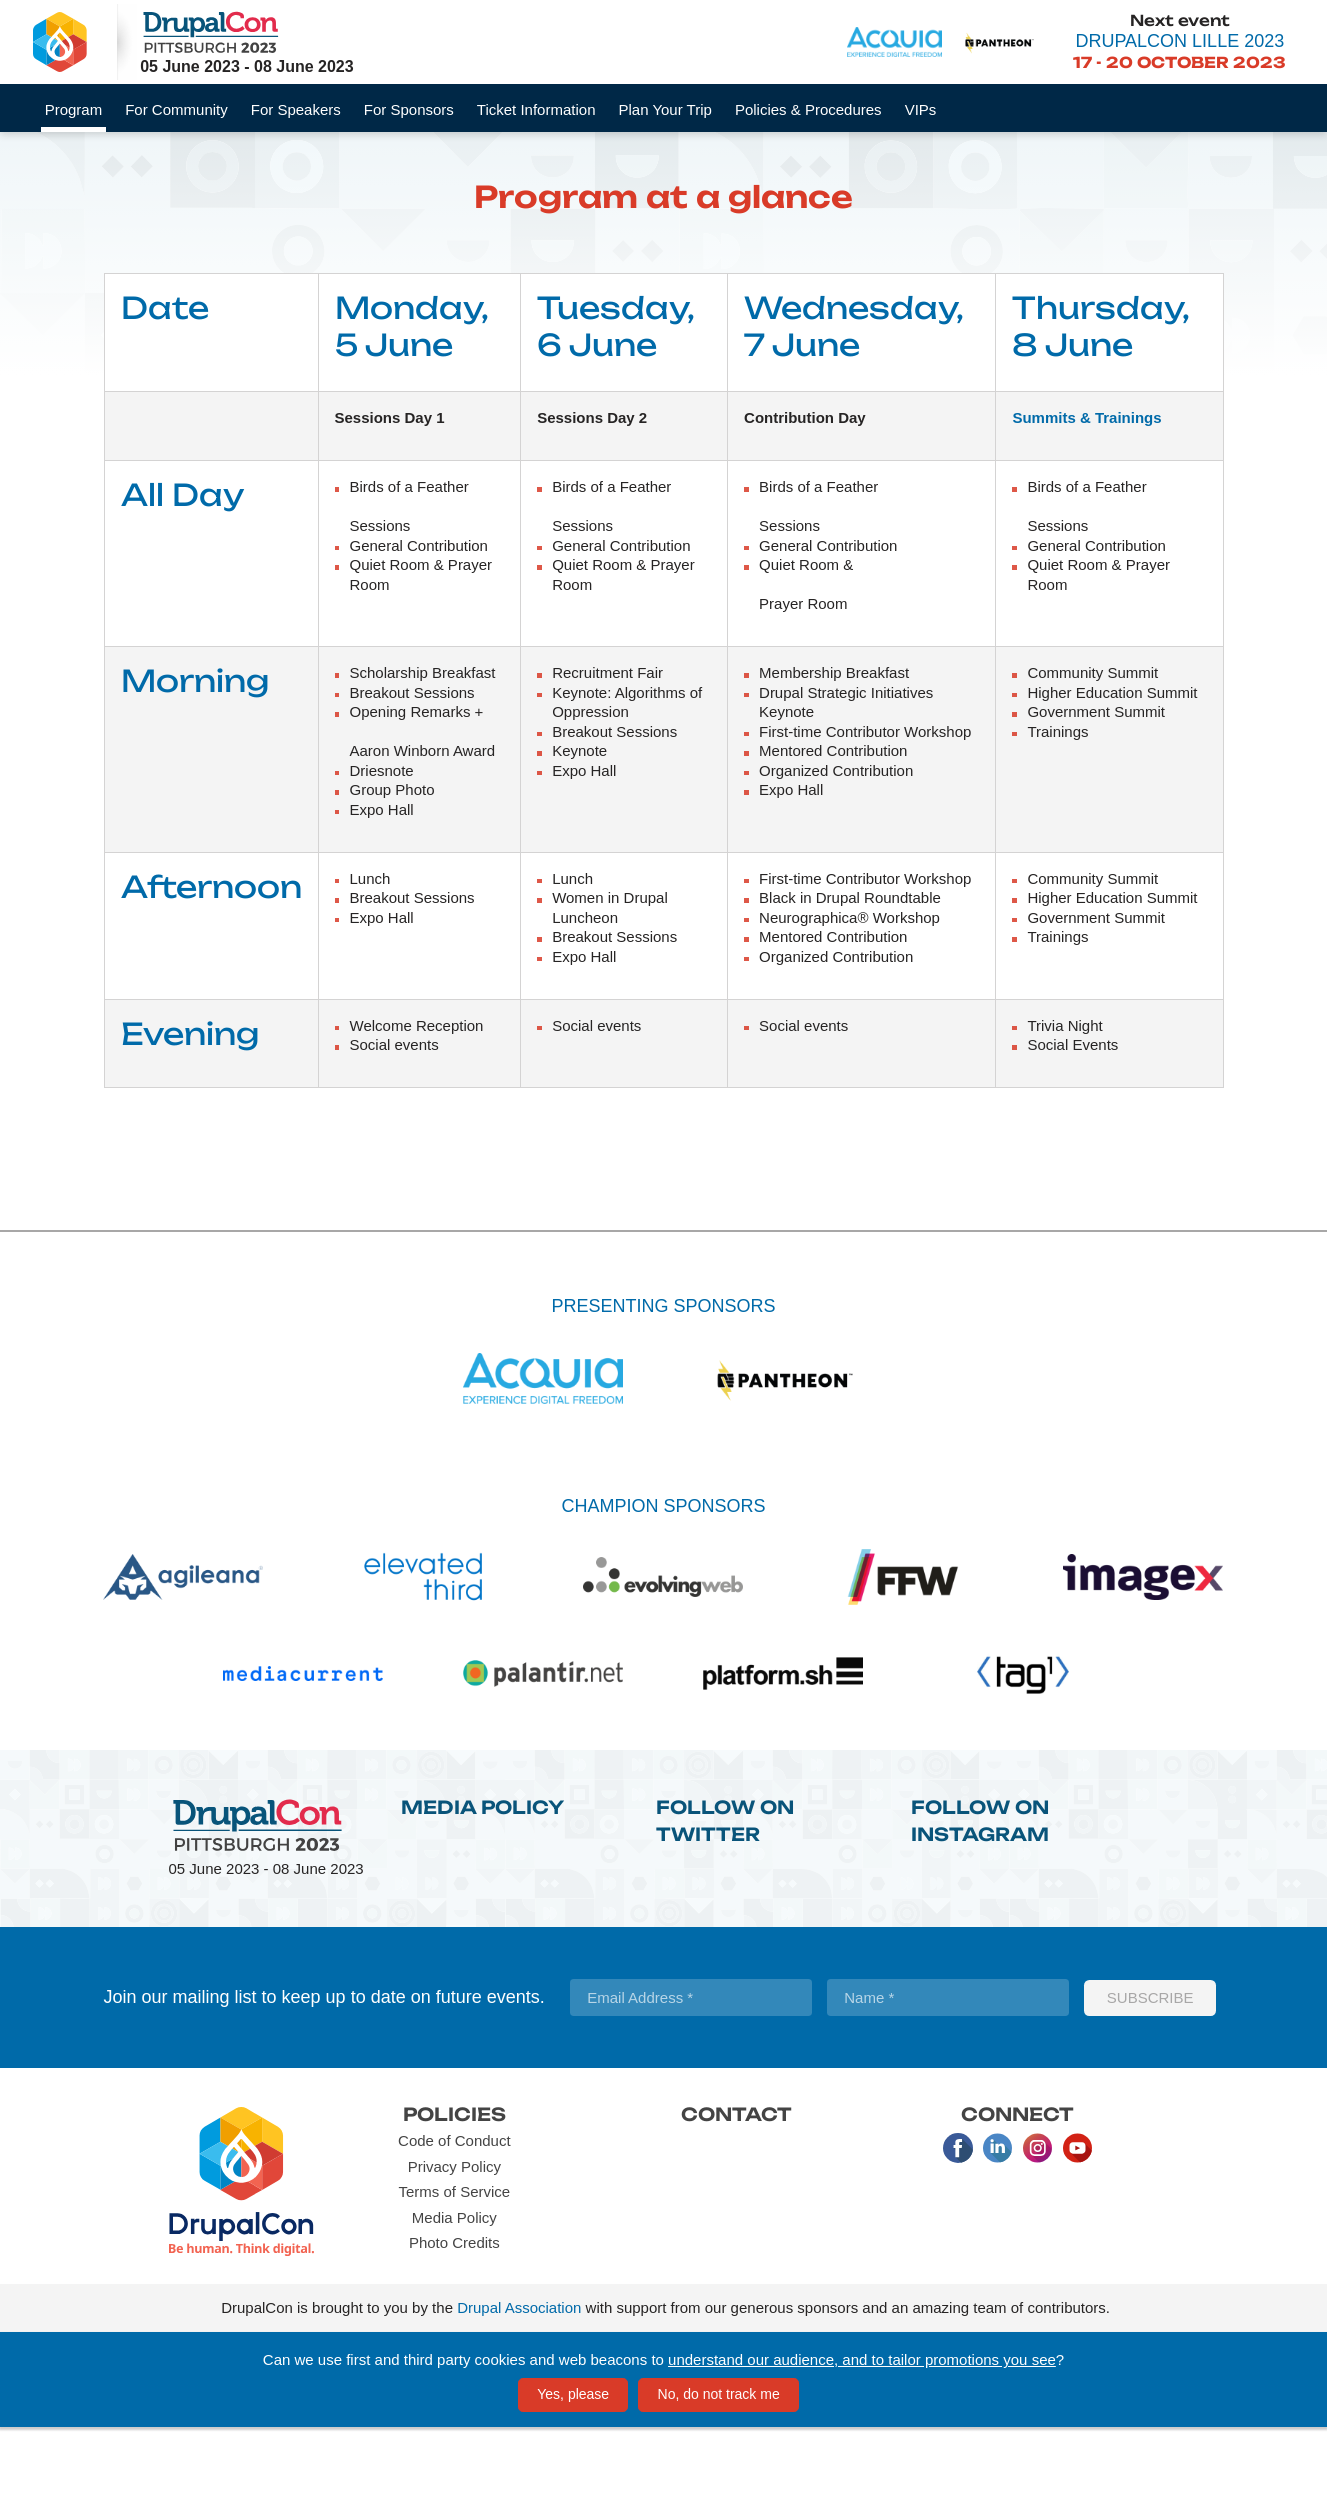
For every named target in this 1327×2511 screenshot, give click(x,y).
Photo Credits (454, 2326)
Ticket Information (536, 109)
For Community (176, 109)
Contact (736, 2197)
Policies (454, 2197)
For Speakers (296, 109)
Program (74, 109)
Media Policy (482, 1890)
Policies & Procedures (808, 109)
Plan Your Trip (664, 109)
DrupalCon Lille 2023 (1179, 41)
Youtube (1078, 2232)
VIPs (921, 109)
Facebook (958, 2232)
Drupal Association (519, 2391)
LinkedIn (998, 2232)
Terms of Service (454, 2275)
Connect (1017, 2197)
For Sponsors (409, 109)
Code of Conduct (454, 2224)
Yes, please (573, 2477)
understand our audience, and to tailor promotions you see (862, 2442)
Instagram (1038, 2232)
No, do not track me (719, 2477)
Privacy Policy (454, 2249)
